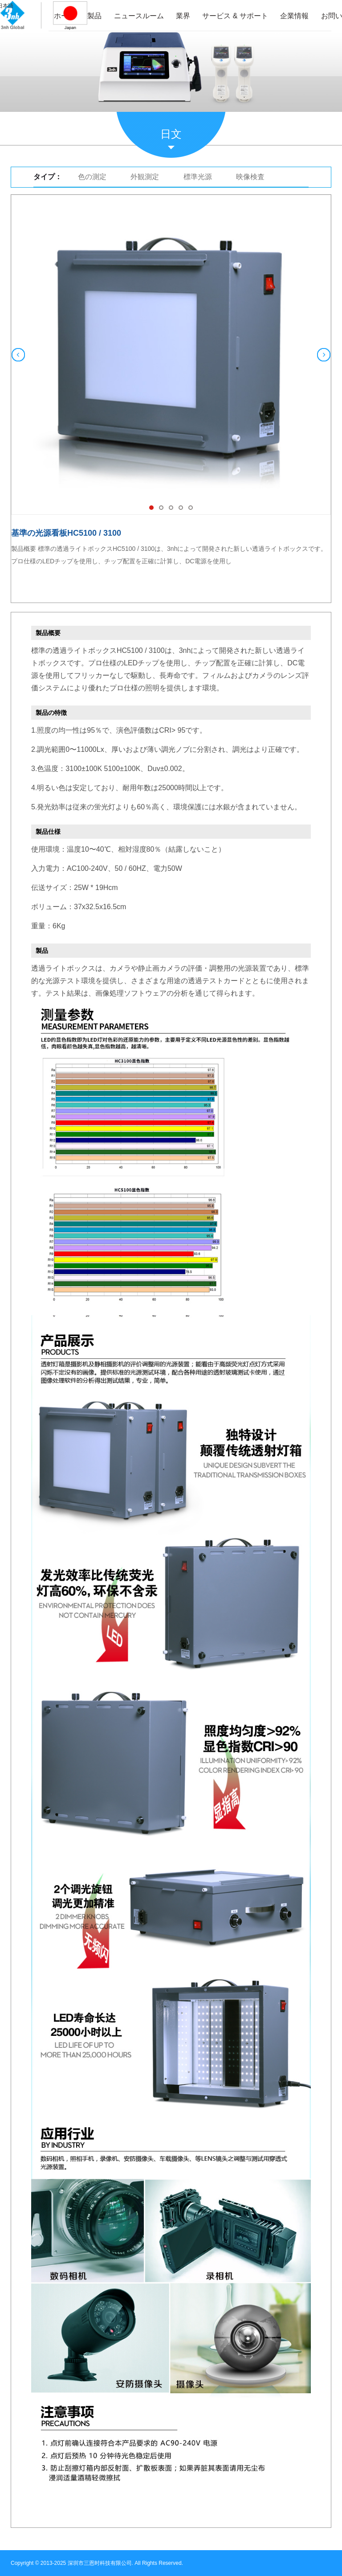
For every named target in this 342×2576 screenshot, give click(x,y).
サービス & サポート (235, 16)
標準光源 (197, 176)
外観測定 (144, 176)
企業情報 (294, 16)
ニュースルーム (139, 16)
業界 (183, 16)
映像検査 (250, 176)
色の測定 (92, 176)
